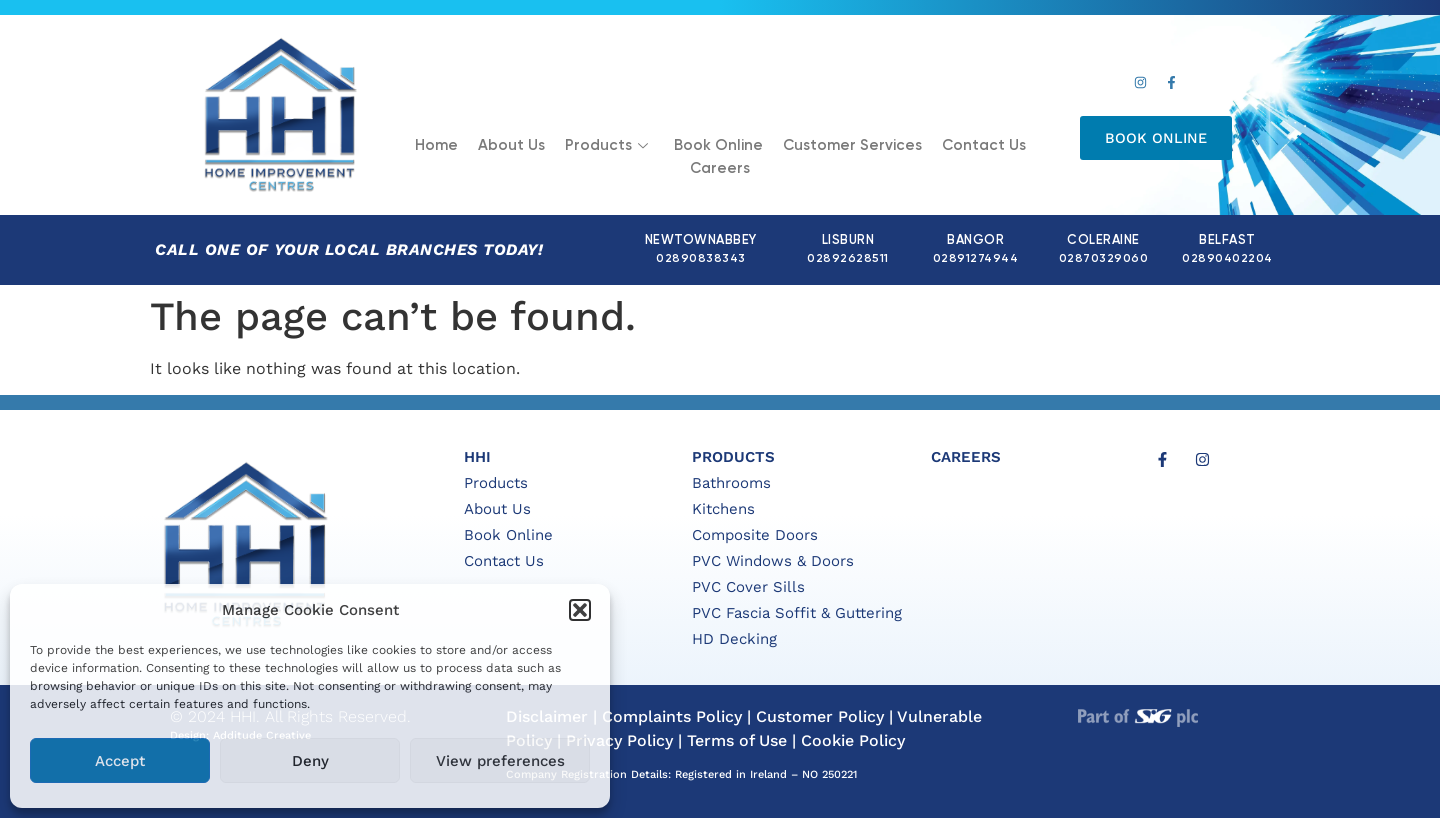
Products (606, 145)
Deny (310, 761)
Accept (120, 761)
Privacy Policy (619, 740)
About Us (511, 145)
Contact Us (984, 145)
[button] (580, 610)
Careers (720, 168)
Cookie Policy (853, 740)
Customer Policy (820, 716)
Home (436, 145)
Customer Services (852, 145)
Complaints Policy (672, 716)
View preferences (500, 761)
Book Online (718, 145)
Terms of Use (737, 740)
